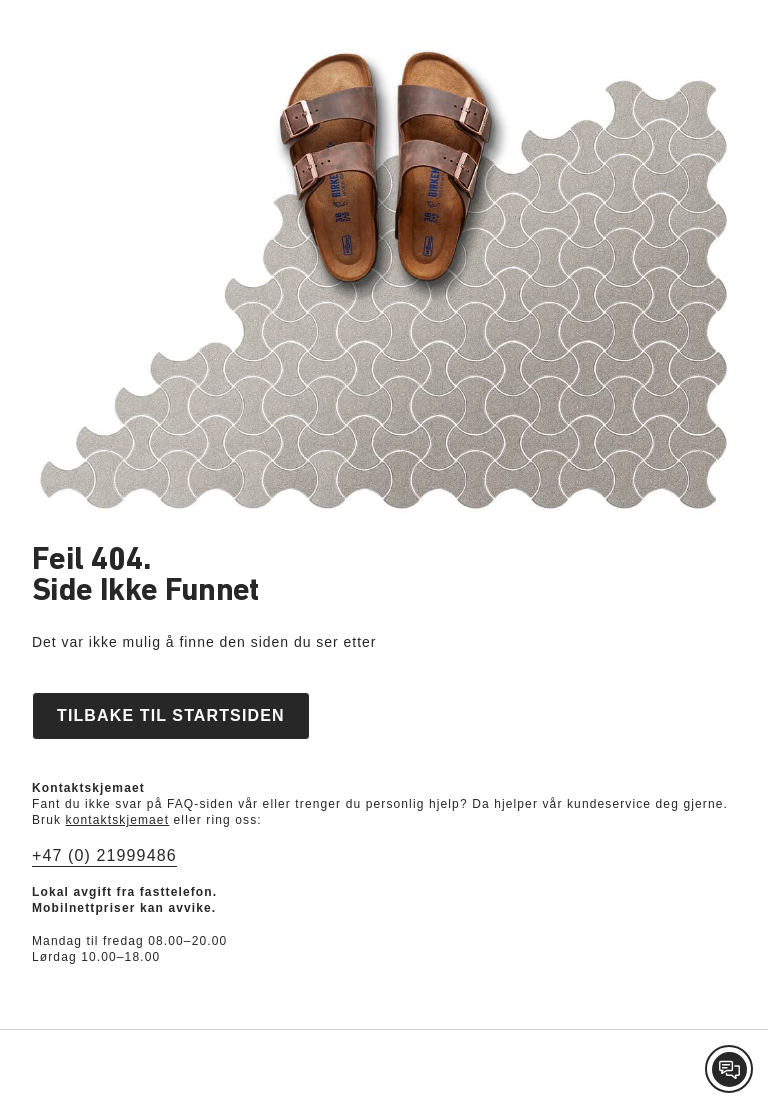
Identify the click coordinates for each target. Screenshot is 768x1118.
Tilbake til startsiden (171, 715)
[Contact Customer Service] (729, 1069)
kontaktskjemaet (118, 820)
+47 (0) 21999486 (104, 855)
